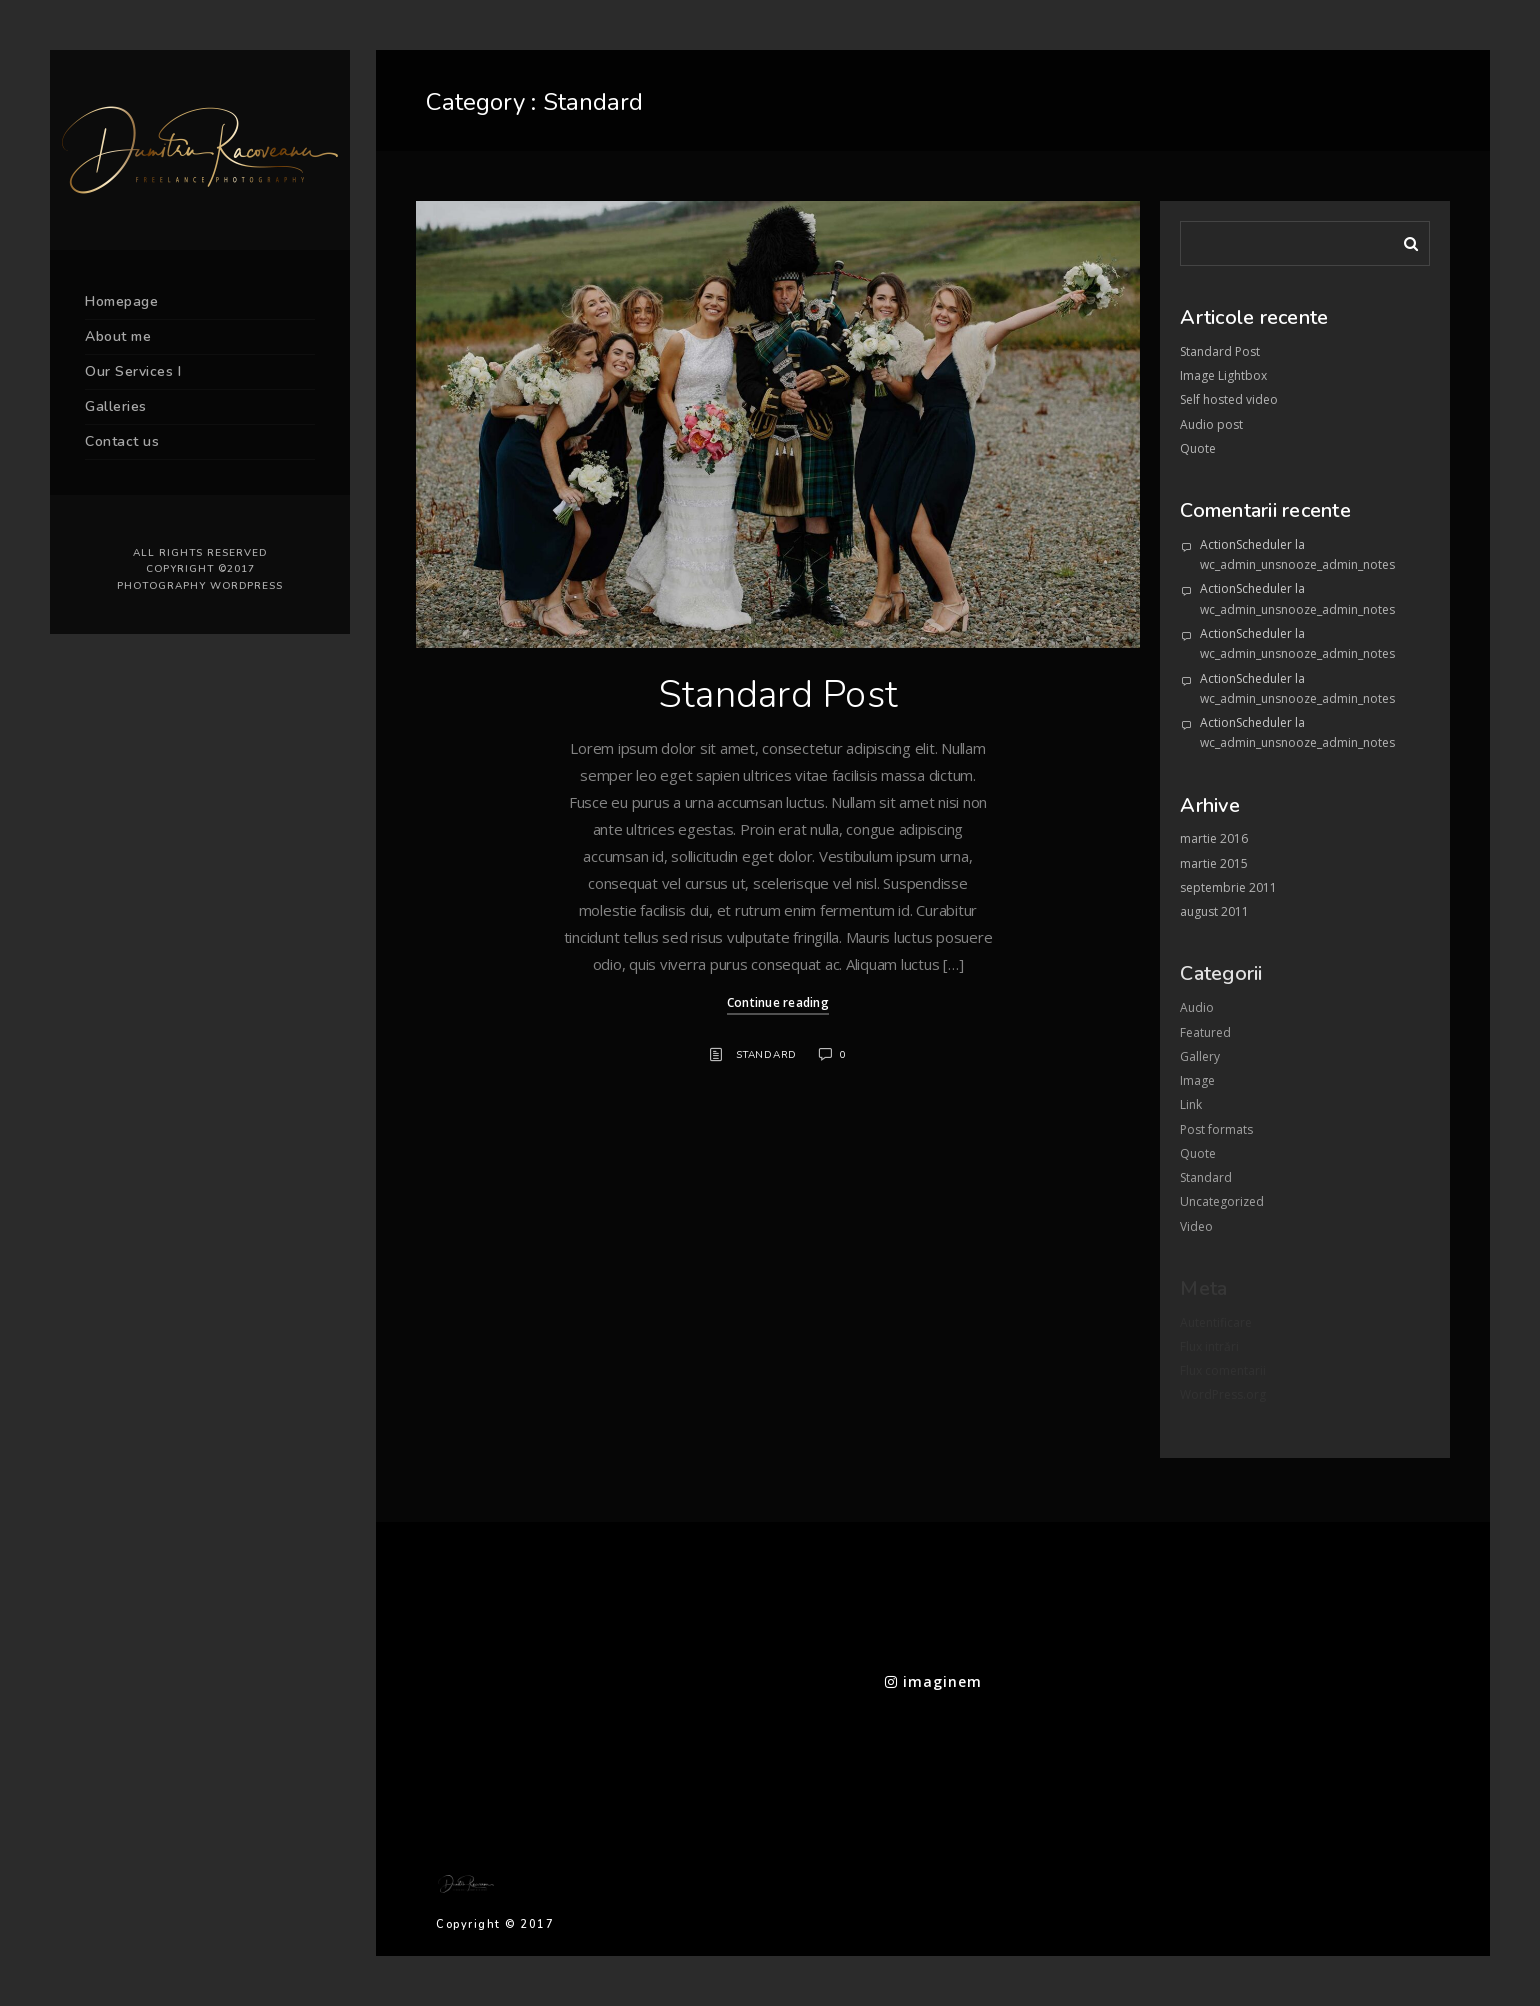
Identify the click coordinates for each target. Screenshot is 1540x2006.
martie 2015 (1214, 863)
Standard (766, 1055)
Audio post (1211, 424)
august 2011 (1214, 911)
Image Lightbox (1223, 375)
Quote (1198, 448)
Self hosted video (1229, 399)
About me (118, 336)
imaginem (933, 1681)
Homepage (121, 301)
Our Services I (133, 371)
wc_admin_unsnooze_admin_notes (1297, 564)
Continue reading (778, 1002)
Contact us (122, 441)
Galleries (116, 406)
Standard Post (778, 694)
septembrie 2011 (1228, 887)
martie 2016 (1214, 838)
